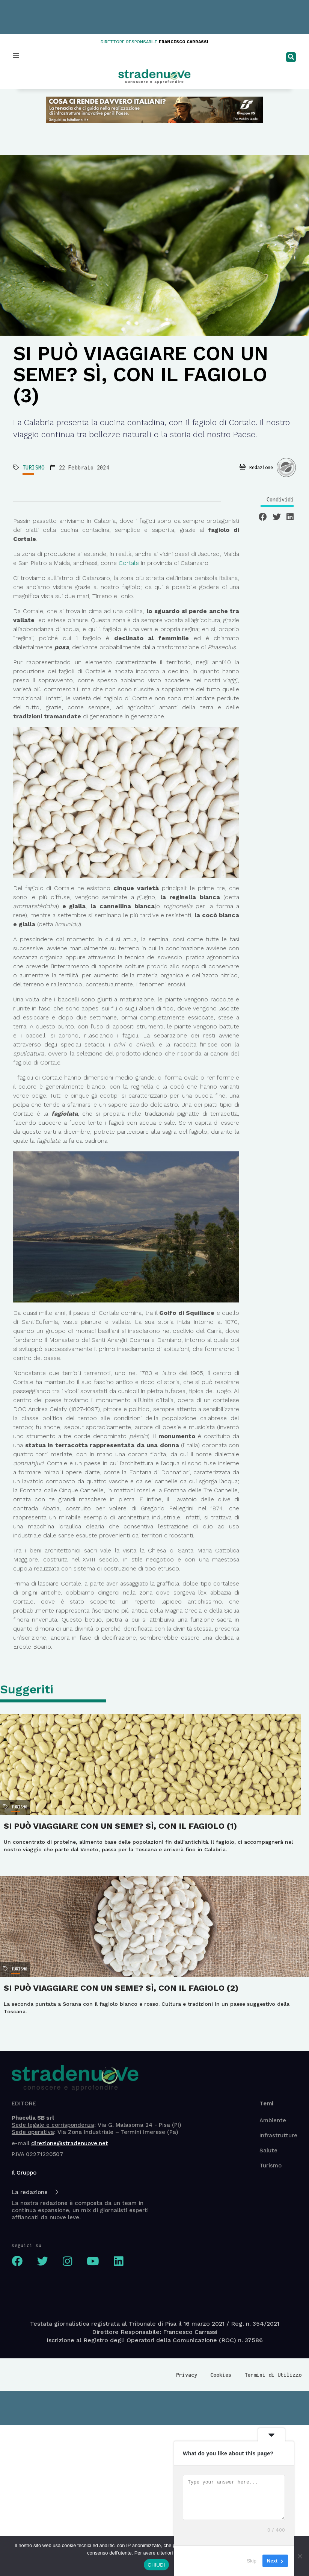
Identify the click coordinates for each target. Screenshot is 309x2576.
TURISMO (34, 467)
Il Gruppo (24, 2172)
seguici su (27, 2245)
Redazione (261, 467)
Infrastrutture (278, 2135)
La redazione (35, 2192)
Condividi (280, 499)
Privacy (186, 2375)
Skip (251, 2561)
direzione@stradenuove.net (69, 2143)
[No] (299, 2556)
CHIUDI (156, 2565)
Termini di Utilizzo (272, 2375)
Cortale (128, 562)
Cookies (220, 2375)
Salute (268, 2150)
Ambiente (272, 2120)
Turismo (270, 2165)
